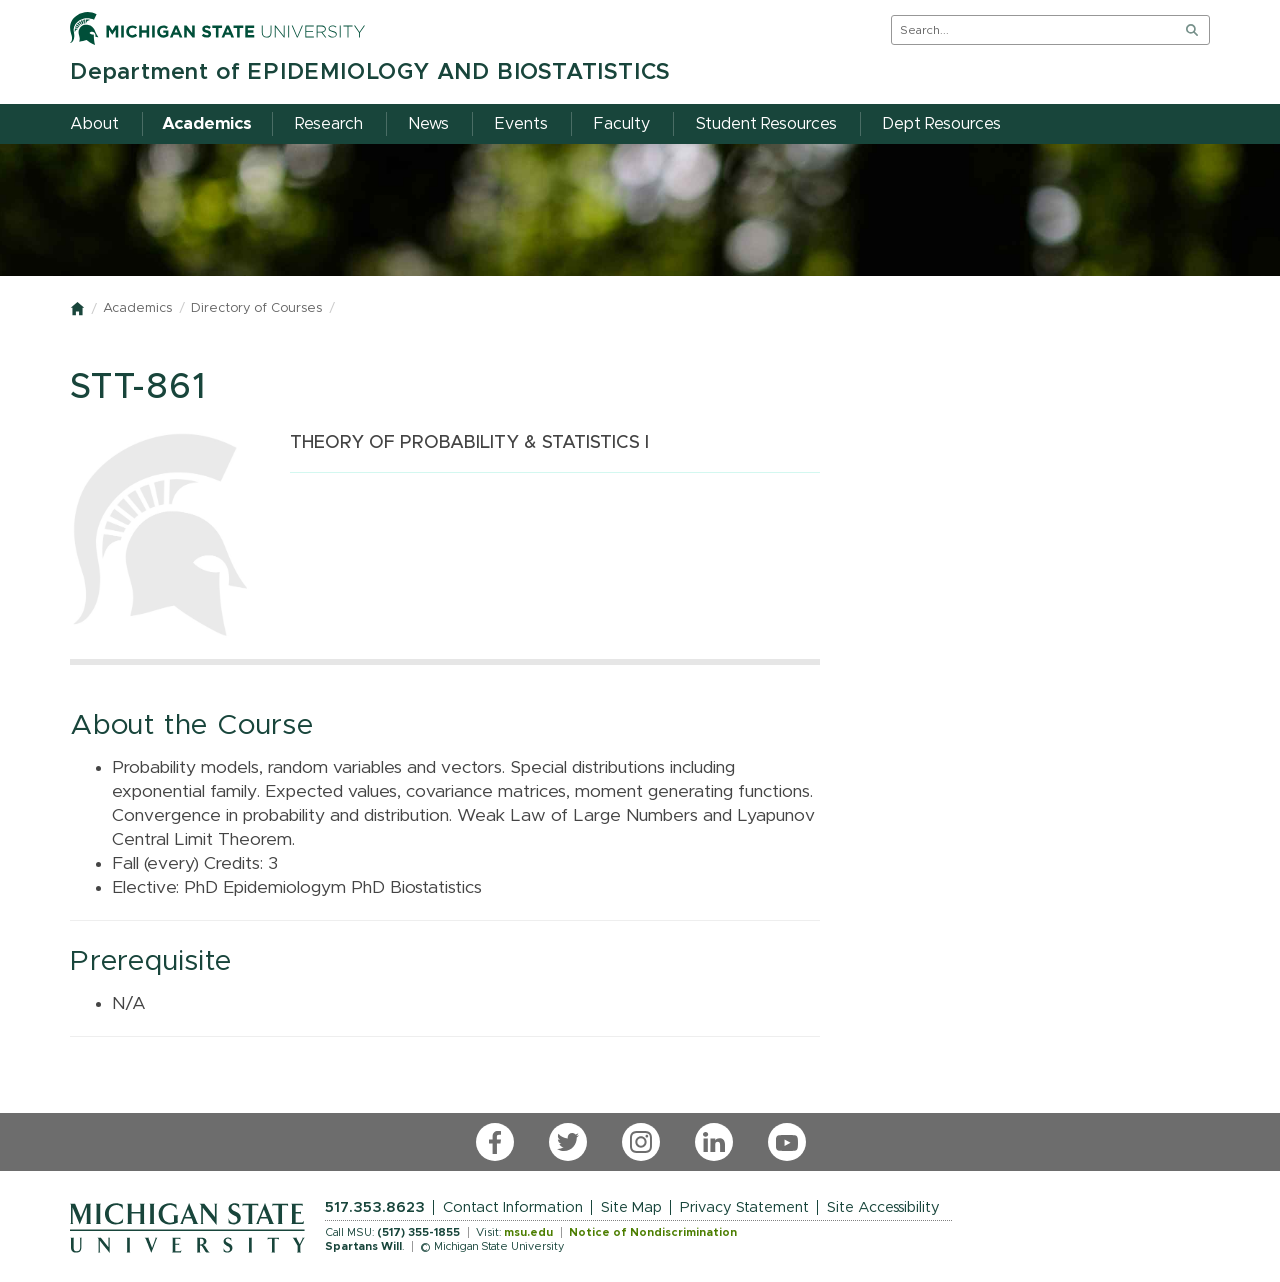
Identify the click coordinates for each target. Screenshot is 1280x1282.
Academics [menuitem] (207, 124)
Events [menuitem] (521, 124)
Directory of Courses (256, 308)
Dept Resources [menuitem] (942, 124)
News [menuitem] (429, 124)
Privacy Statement (744, 1207)
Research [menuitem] (329, 124)
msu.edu (528, 1232)
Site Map (631, 1207)
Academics (137, 308)
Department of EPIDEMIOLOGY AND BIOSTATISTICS (370, 72)
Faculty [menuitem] (622, 124)
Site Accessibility (883, 1207)
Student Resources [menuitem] (766, 124)
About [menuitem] (94, 124)
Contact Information (513, 1207)
